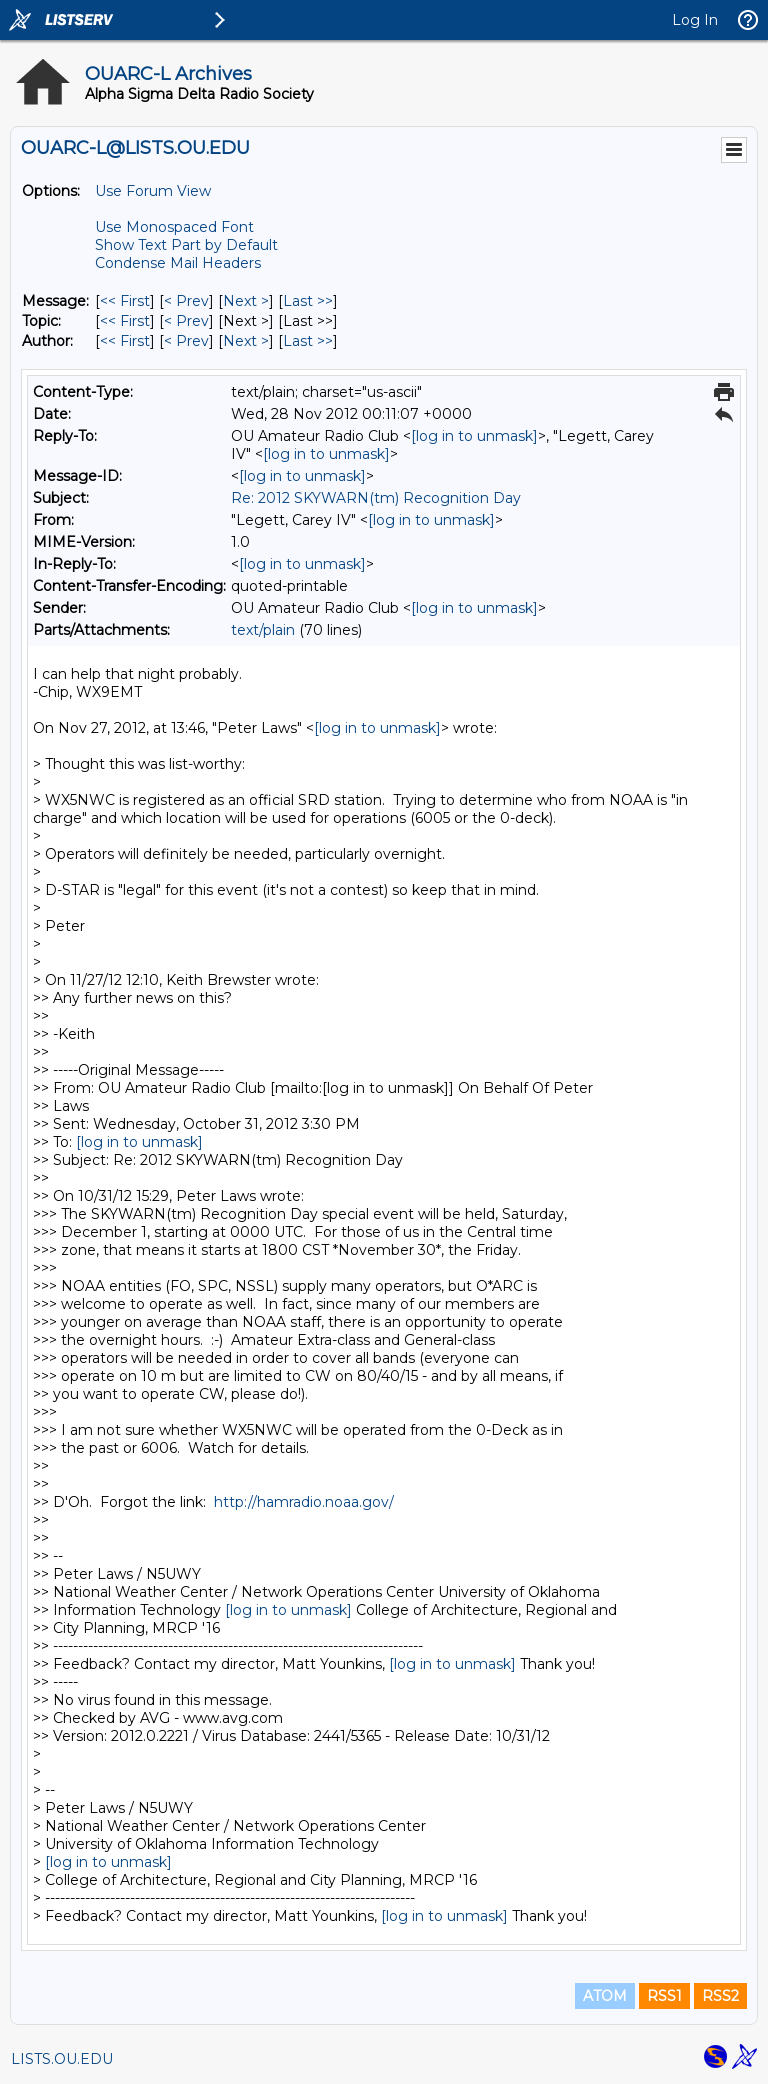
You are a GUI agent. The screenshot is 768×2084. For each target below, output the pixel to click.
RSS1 (664, 1996)
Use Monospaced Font (174, 227)
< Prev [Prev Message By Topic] (186, 321)
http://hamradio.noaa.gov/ (304, 1502)
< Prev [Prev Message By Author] (186, 341)
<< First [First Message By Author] (125, 341)
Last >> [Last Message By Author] (308, 341)
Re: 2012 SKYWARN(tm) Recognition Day (376, 498)
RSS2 (720, 1996)
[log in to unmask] (474, 436)
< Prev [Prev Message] (186, 301)
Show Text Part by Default (186, 245)
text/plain (263, 630)
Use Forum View (153, 191)
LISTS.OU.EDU (62, 2059)
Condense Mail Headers (178, 263)
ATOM (605, 1996)
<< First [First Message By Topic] (125, 321)
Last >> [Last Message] (308, 301)
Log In (695, 20)
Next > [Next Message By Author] (246, 341)
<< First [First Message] (125, 301)
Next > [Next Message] (246, 301)
